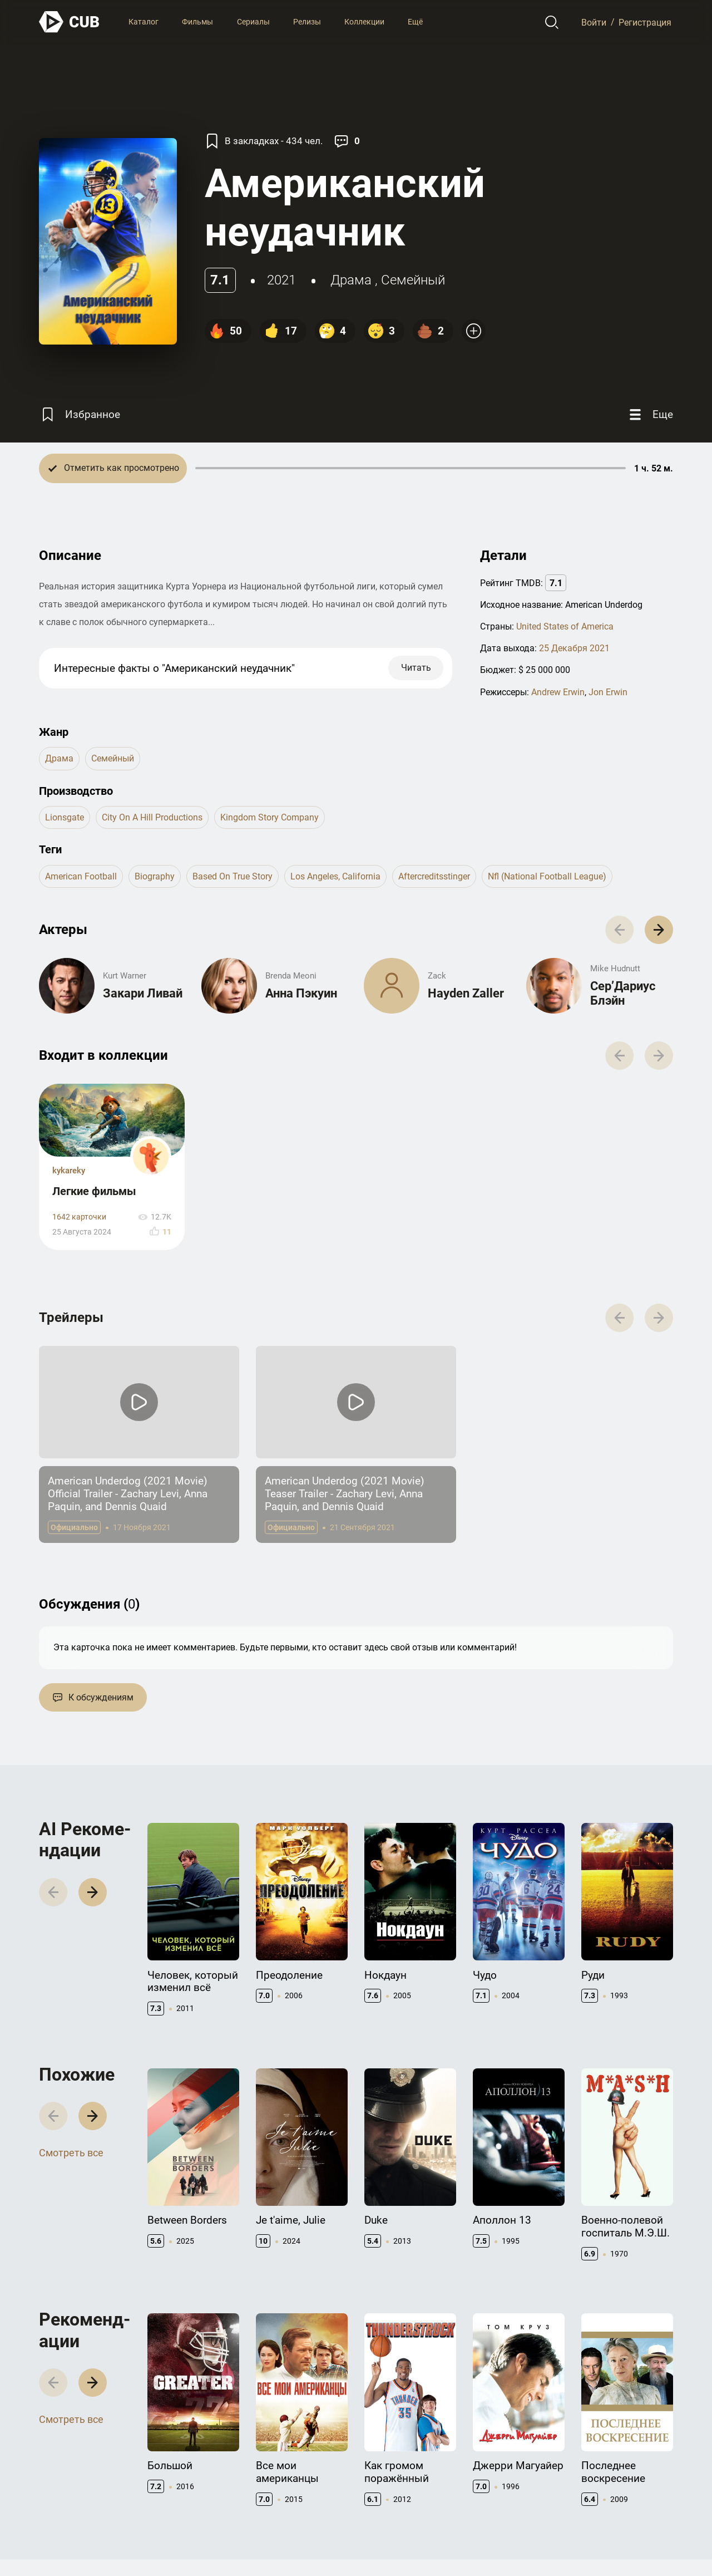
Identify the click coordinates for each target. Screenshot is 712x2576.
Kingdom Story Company (269, 817)
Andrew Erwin (558, 692)
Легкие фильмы (94, 1191)
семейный (413, 280)
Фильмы (197, 21)
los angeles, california (335, 876)
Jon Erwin (608, 692)
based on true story (232, 876)
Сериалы (253, 21)
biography (155, 876)
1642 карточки (79, 1217)
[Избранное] (79, 415)
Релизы (307, 21)
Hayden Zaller (466, 993)
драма (351, 280)
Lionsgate (64, 817)
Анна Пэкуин (301, 993)
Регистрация (645, 22)
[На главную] (69, 22)
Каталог (143, 21)
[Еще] (649, 415)
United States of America (565, 626)
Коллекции (364, 21)
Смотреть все (71, 2153)
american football (81, 876)
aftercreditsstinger (434, 876)
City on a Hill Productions (152, 817)
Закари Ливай (142, 993)
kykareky (68, 1171)
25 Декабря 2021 (574, 648)
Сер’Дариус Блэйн (622, 993)
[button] (659, 930)
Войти (593, 22)
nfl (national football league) (547, 876)
